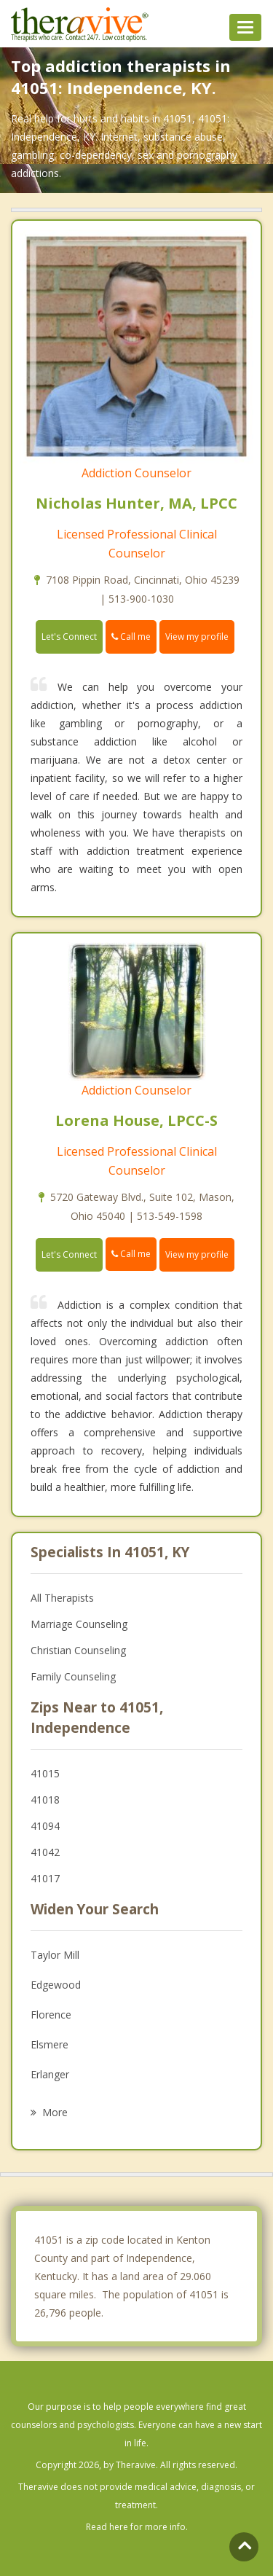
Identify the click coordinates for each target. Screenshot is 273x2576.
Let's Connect (69, 636)
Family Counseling (73, 1676)
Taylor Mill (55, 1955)
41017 (45, 1878)
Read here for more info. (137, 2527)
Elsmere (49, 2044)
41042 (45, 1852)
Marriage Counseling (79, 1624)
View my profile (197, 636)
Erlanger (50, 2074)
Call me (131, 636)
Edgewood (56, 1985)
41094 (45, 1826)
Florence (51, 2014)
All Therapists (62, 1598)
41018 (45, 1799)
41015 (45, 1773)
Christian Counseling (78, 1650)
